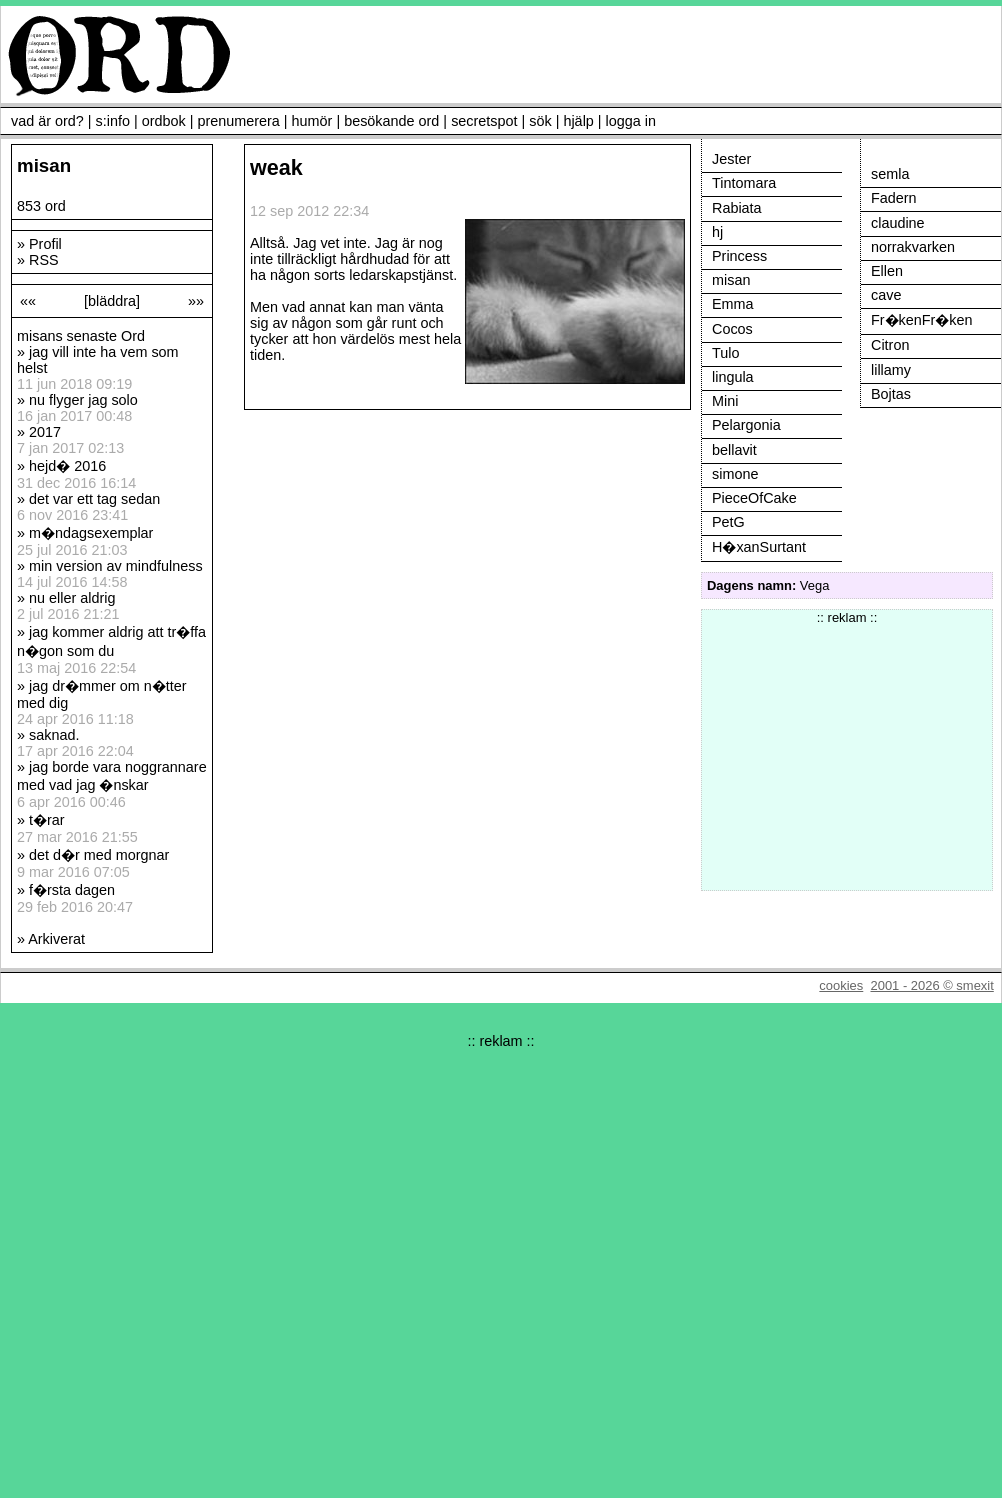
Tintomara (744, 183)
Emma (733, 304)
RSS (44, 260)
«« (28, 301)
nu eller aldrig (72, 598)
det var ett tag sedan (94, 499)
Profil (45, 244)
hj (717, 232)
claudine (898, 223)
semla (890, 174)
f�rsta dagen (72, 890)
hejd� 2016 (67, 466)
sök (540, 121)
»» (196, 301)
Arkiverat (56, 939)
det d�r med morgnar (99, 855)
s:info (113, 121)
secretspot (484, 121)
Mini (725, 401)
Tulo (725, 353)
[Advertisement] (847, 750)
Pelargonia (746, 425)
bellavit (734, 450)
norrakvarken (913, 247)
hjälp (578, 121)
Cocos (732, 329)
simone (735, 474)
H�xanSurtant (759, 547)
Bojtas (891, 394)
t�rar (47, 820)
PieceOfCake (754, 498)
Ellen (887, 271)
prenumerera (238, 121)
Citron (890, 345)
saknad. (54, 735)
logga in (631, 121)
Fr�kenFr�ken (922, 320)
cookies (841, 985)
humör (312, 121)
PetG (728, 522)
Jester (731, 159)
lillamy (891, 370)
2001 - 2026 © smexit (931, 985)
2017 (45, 432)
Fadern (894, 198)
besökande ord (391, 121)
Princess (739, 256)
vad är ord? (47, 121)
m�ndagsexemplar (91, 533)
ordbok (164, 121)
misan (731, 280)
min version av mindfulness (116, 566)
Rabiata (737, 208)
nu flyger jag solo (83, 400)
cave (886, 295)
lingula (733, 377)
